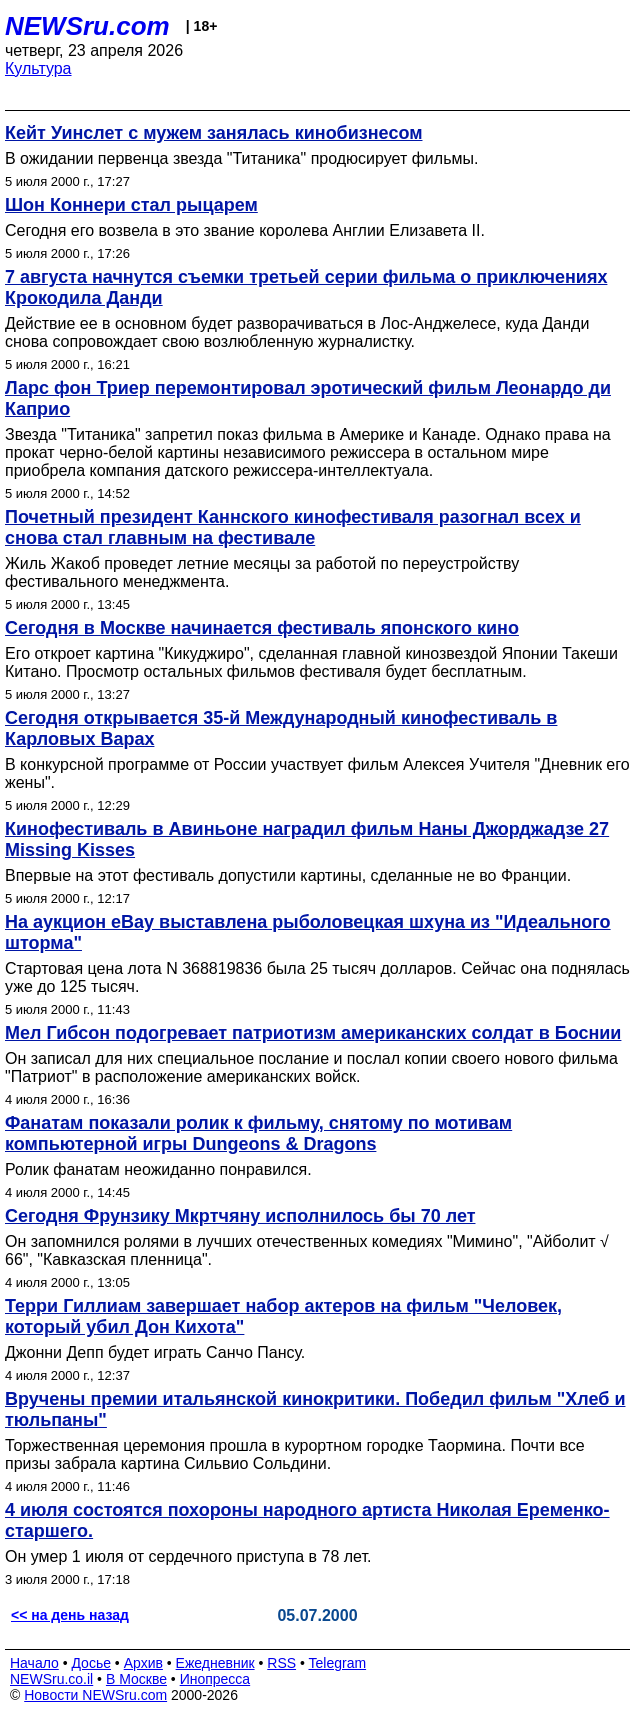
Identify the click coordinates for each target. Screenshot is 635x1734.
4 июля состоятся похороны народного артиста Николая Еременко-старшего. (307, 1520)
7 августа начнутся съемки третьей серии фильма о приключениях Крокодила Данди (306, 287)
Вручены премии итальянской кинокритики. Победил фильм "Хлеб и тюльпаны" (315, 1409)
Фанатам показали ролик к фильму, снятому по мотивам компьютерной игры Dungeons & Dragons (258, 1133)
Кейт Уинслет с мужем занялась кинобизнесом (213, 133)
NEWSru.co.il (51, 1679)
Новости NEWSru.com (95, 1695)
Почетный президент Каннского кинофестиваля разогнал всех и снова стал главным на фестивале (293, 527)
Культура (38, 68)
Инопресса (215, 1679)
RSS (281, 1663)
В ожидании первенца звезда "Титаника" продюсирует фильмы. (241, 158)
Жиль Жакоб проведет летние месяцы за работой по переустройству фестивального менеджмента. (262, 572)
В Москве (136, 1679)
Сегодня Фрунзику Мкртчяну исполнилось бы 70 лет (240, 1216)
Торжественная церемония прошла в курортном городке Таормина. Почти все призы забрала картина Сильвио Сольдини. (295, 1454)
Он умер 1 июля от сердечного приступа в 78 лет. (188, 1556)
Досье (91, 1663)
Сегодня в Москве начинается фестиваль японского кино (262, 628)
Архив (143, 1663)
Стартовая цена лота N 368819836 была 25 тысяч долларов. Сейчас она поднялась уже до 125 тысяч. (317, 977)
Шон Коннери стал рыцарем (131, 205)
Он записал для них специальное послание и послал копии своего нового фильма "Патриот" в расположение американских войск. (311, 1067)
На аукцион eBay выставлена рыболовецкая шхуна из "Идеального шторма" (308, 932)
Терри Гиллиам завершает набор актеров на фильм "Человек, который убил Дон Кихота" (283, 1316)
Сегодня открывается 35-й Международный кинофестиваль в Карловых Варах (281, 728)
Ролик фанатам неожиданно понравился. (158, 1169)
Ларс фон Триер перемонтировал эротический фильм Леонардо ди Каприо (308, 398)
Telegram (338, 1663)
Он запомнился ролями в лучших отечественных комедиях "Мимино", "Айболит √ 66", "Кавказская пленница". (307, 1250)
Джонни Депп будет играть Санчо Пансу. (155, 1352)
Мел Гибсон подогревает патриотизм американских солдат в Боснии (313, 1033)
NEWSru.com (87, 26)
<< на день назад (70, 1615)
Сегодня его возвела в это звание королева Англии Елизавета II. (245, 230)
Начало (34, 1663)
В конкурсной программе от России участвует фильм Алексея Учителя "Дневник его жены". (317, 773)
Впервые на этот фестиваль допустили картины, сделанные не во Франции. (288, 875)
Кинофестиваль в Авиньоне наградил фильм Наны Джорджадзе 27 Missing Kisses (307, 839)
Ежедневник (215, 1663)
